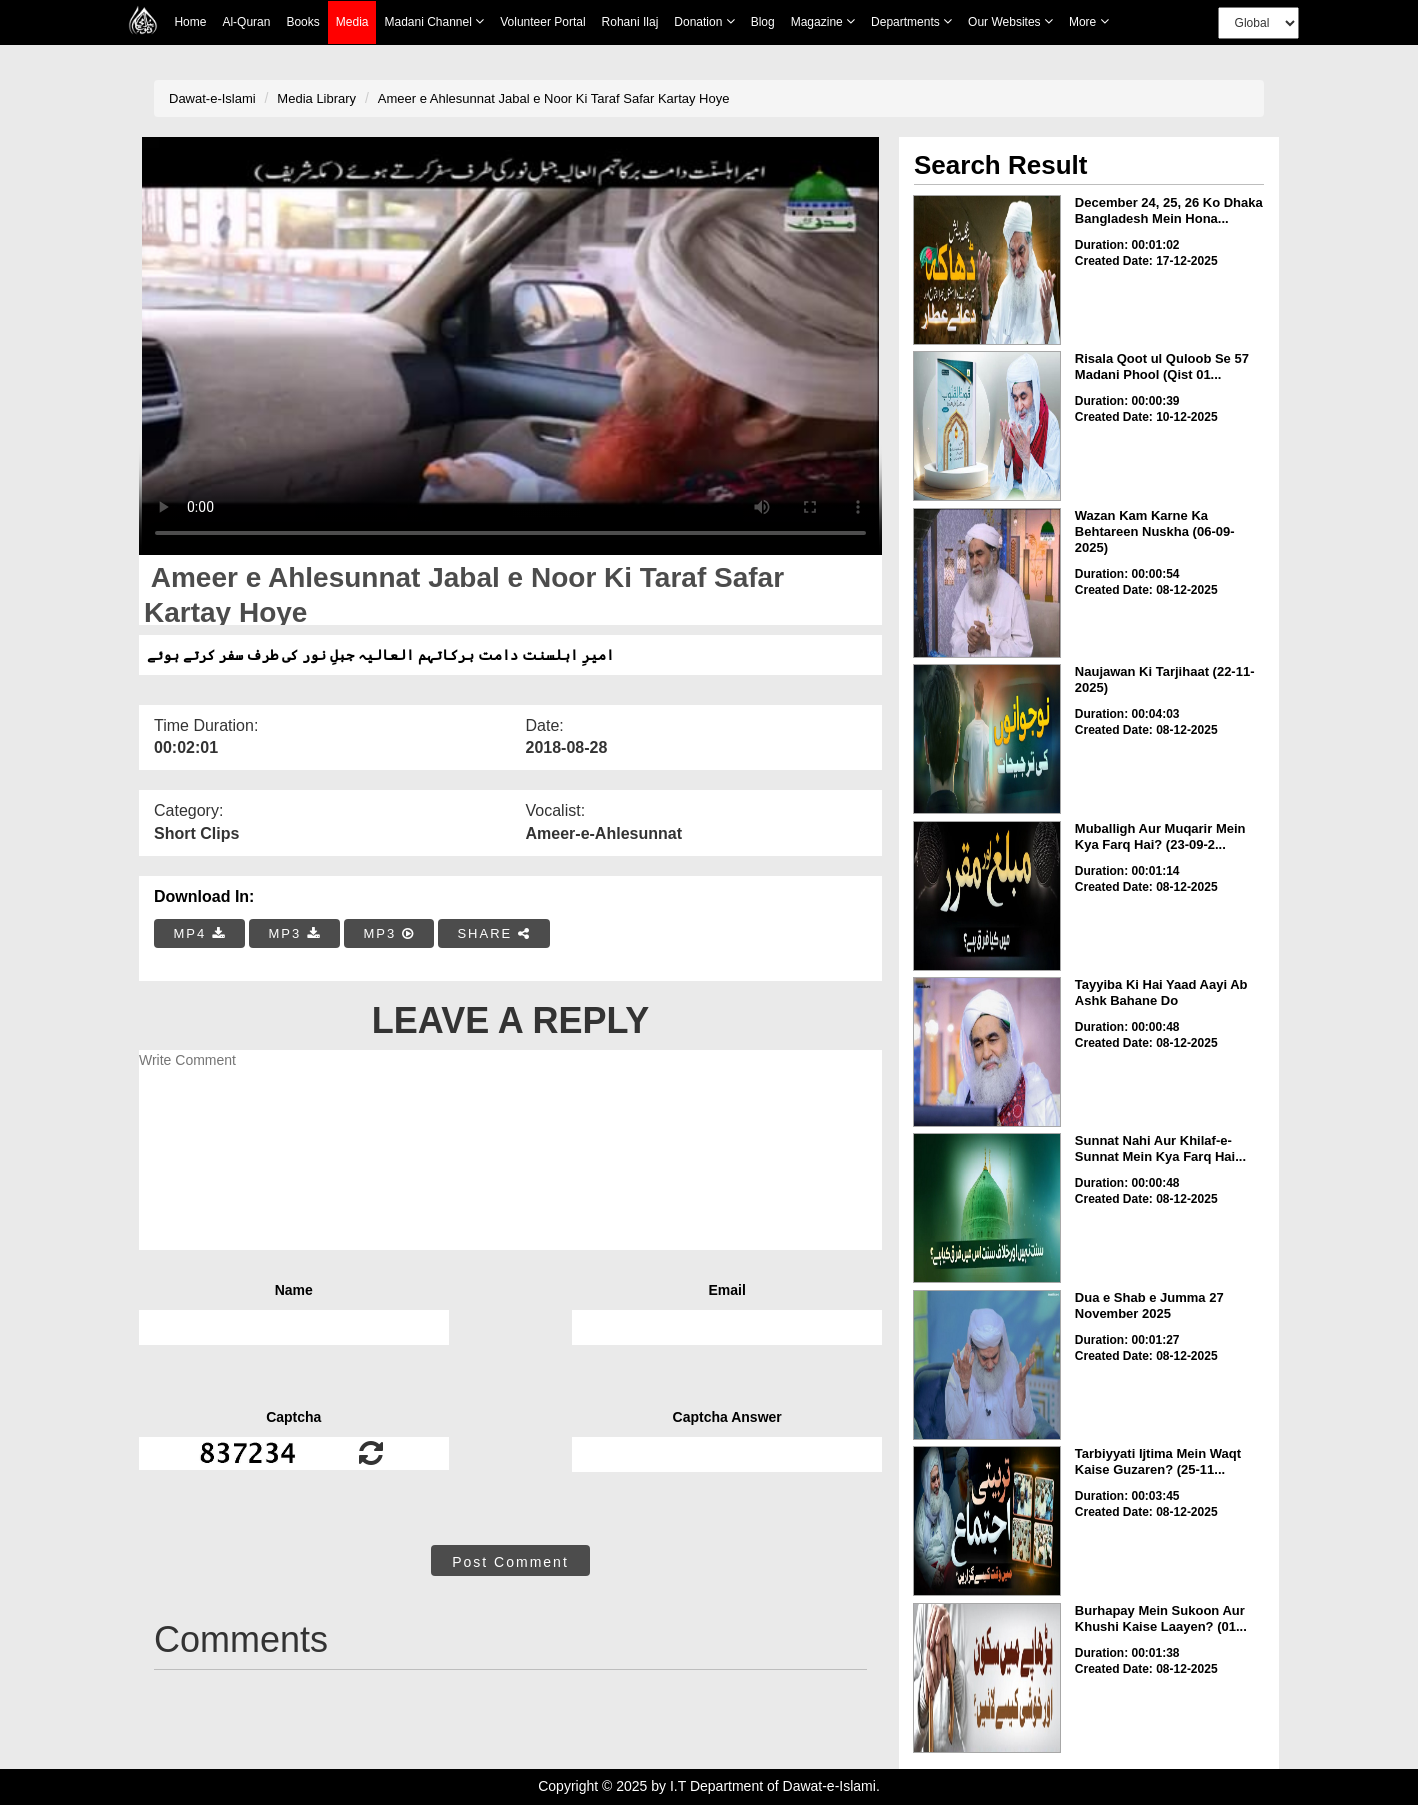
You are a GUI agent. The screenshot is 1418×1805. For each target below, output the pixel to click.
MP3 (294, 933)
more (1089, 21)
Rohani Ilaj (630, 22)
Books (302, 22)
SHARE (493, 933)
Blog (763, 22)
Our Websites (1010, 21)
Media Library (316, 98)
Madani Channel (434, 21)
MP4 (200, 933)
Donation (704, 21)
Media (352, 22)
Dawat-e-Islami (212, 98)
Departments (911, 21)
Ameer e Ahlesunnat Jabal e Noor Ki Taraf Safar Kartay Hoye (554, 98)
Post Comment (510, 1562)
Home (190, 22)
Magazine (823, 21)
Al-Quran (246, 22)
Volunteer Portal (542, 22)
